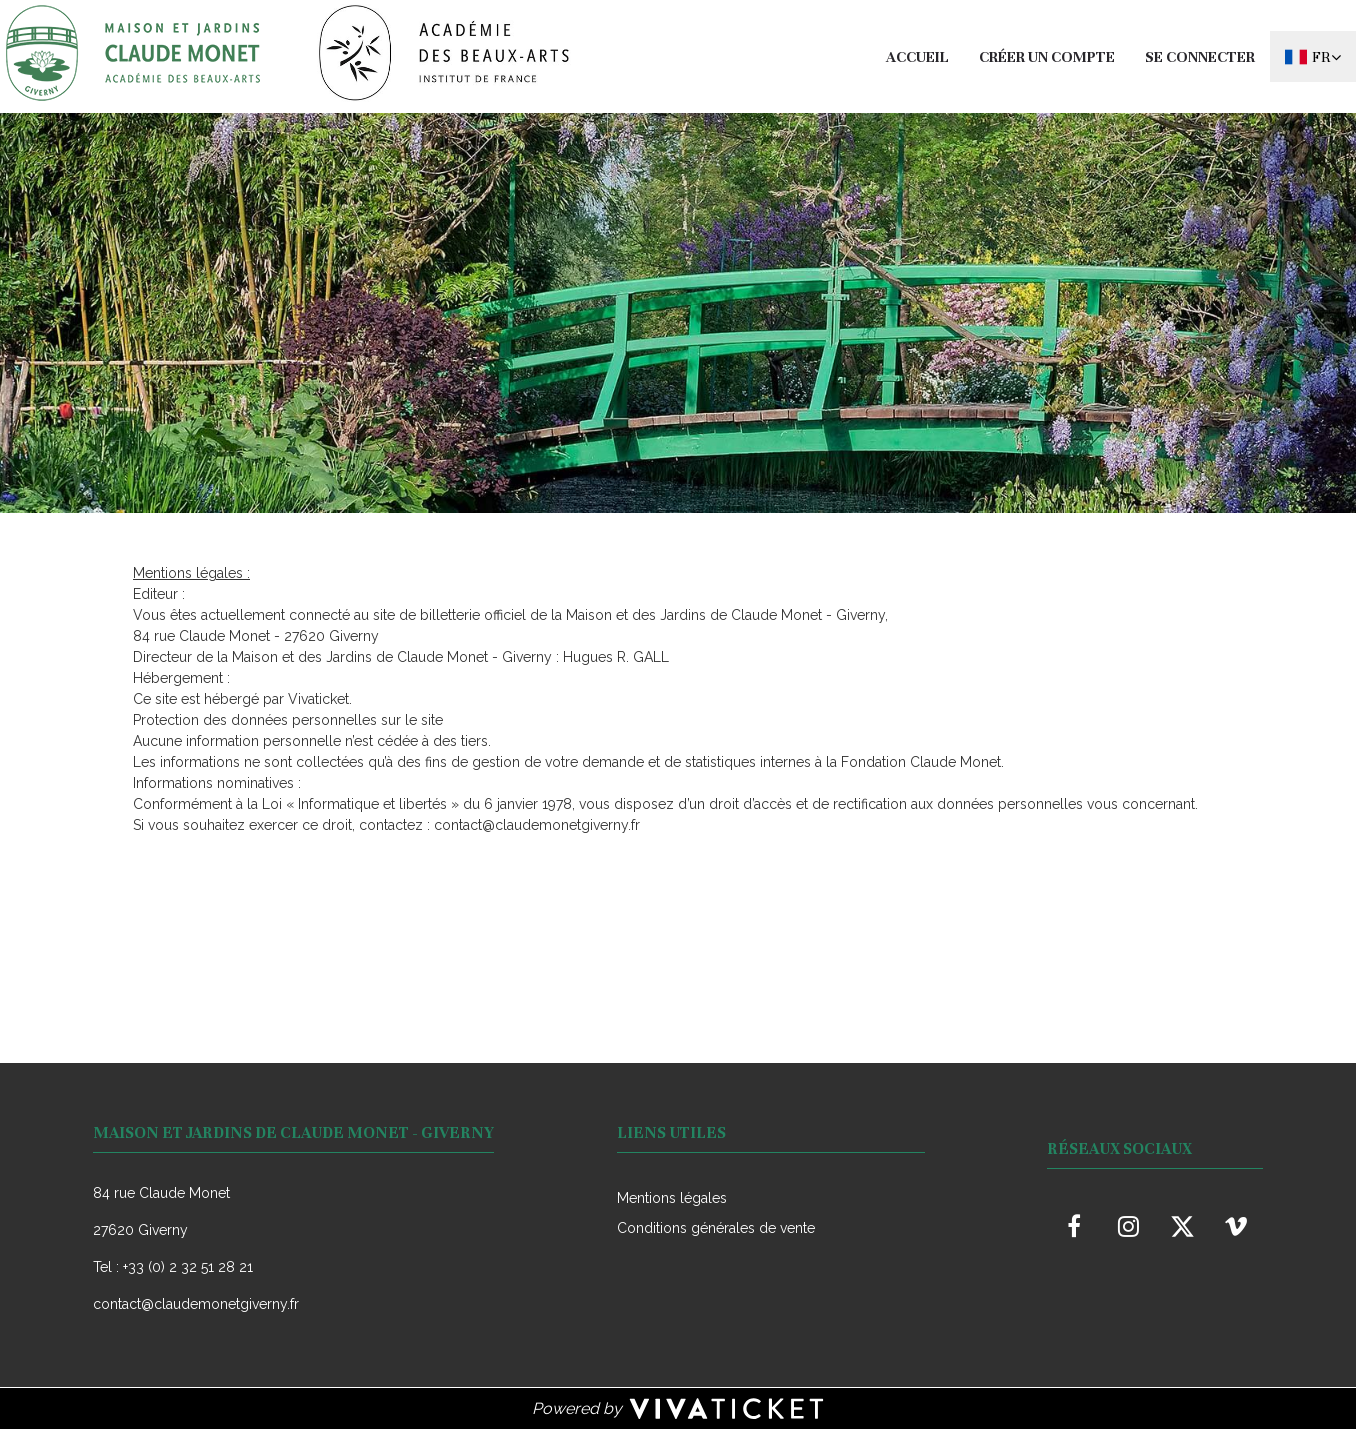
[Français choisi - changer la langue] (1313, 56)
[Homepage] (288, 53)
